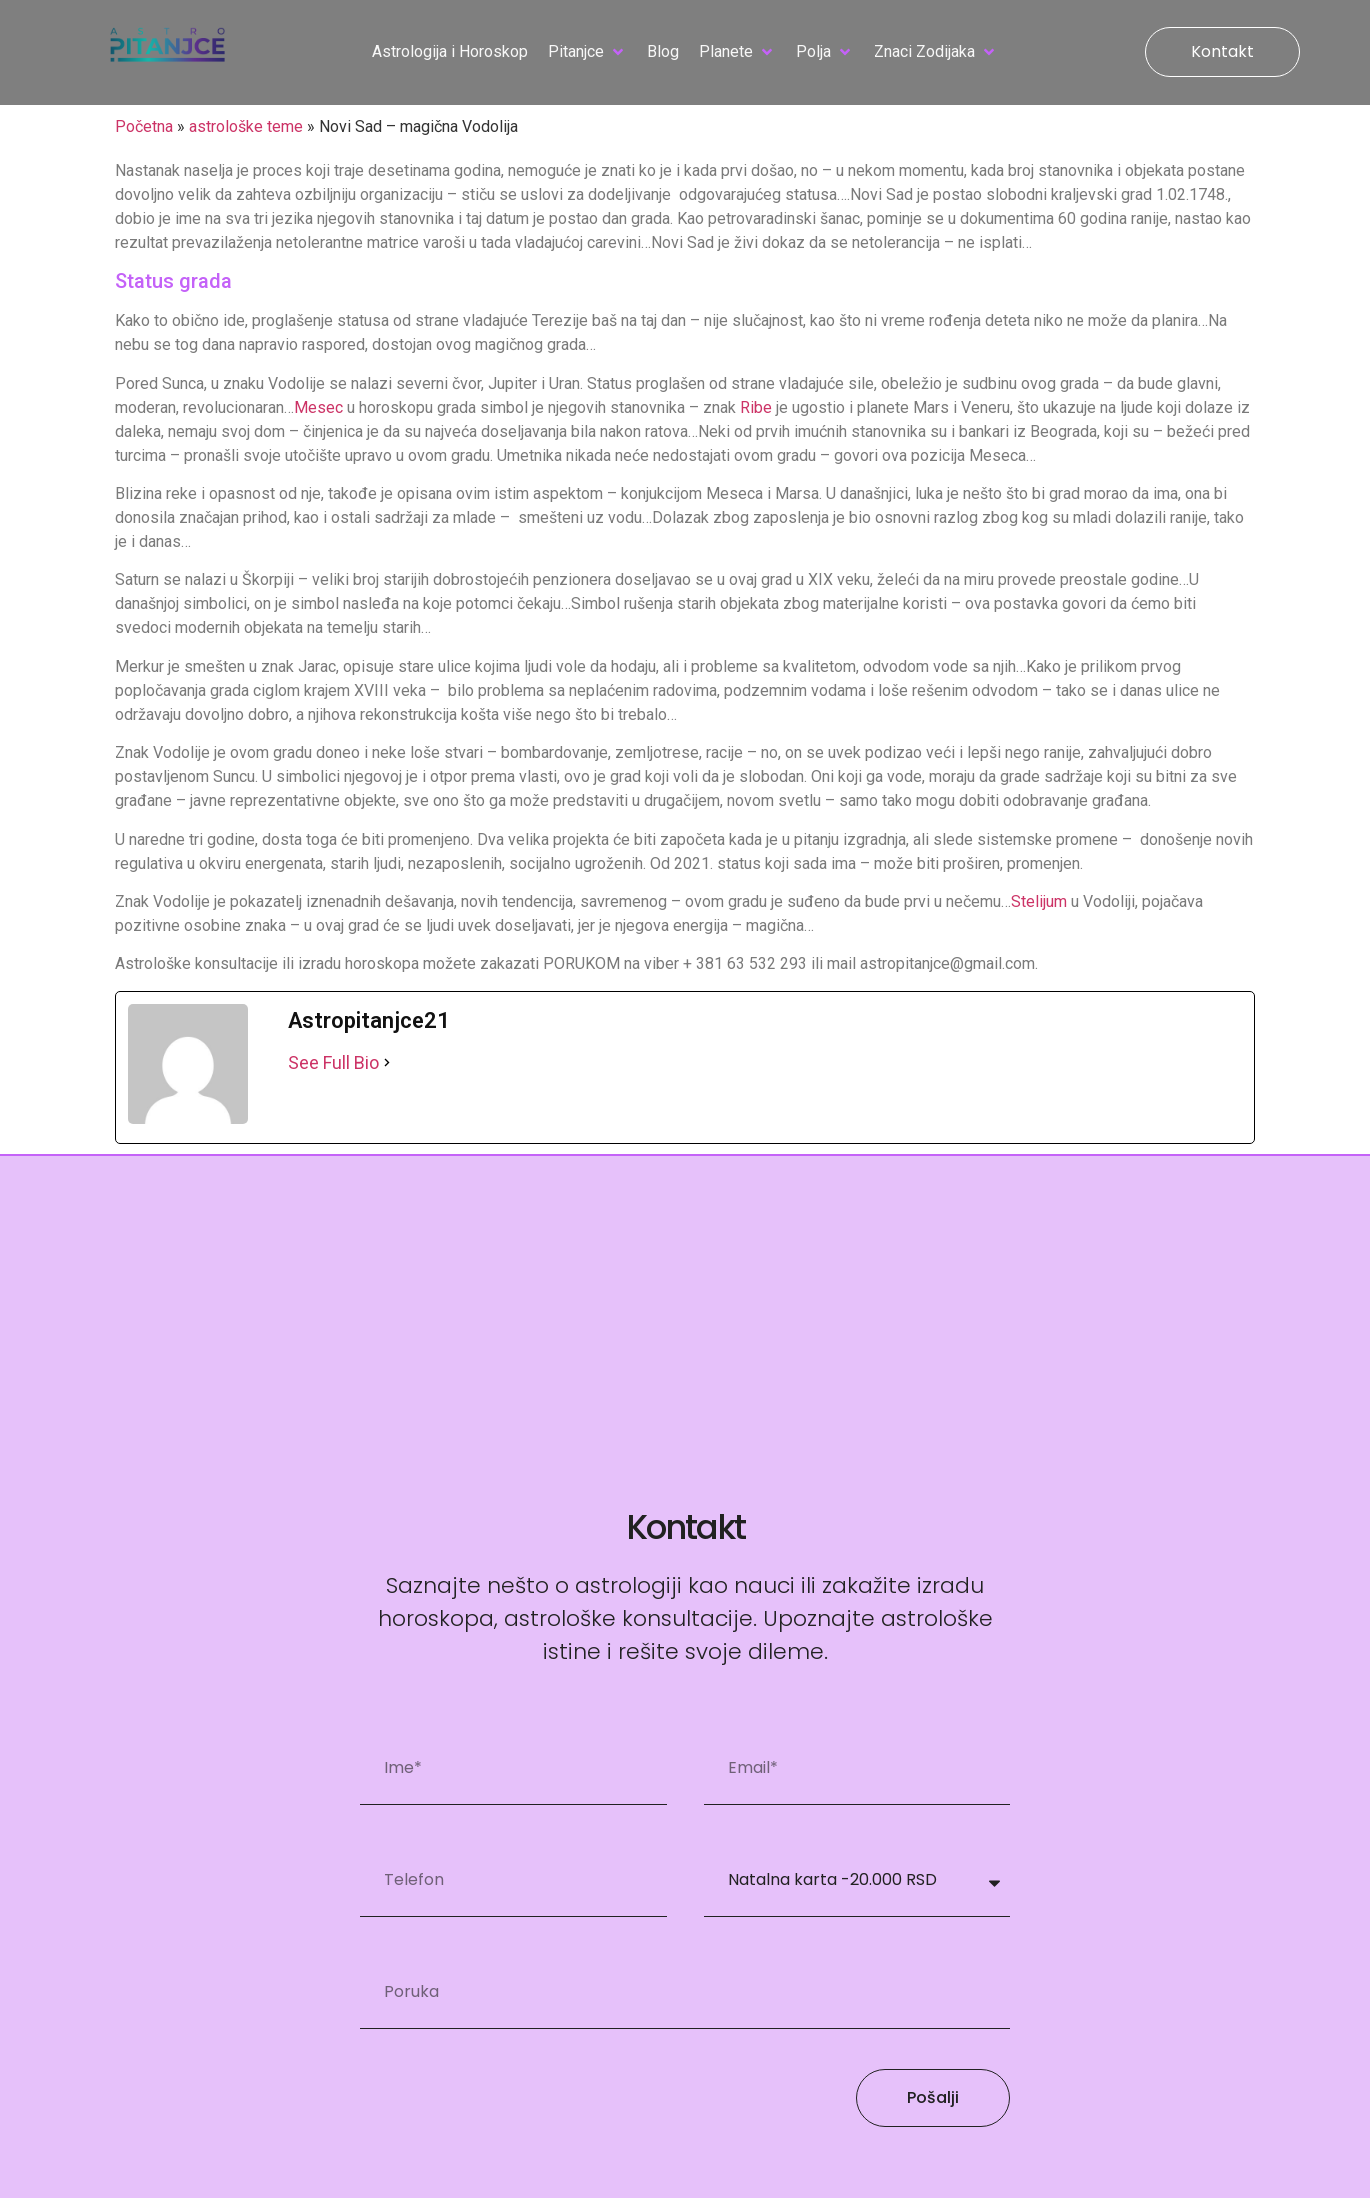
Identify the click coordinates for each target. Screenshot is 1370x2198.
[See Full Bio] (387, 1062)
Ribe (756, 407)
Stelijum (1039, 901)
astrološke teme (246, 126)
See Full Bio (333, 1062)
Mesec (318, 407)
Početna (144, 126)
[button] (587, 52)
